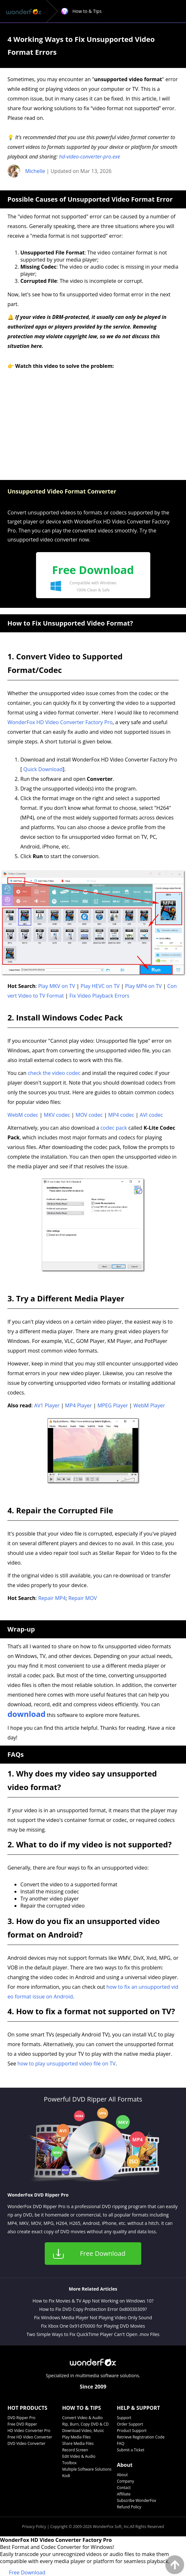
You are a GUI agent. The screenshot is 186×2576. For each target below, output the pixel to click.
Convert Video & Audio (82, 2417)
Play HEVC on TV (99, 986)
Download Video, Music (83, 2430)
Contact (124, 2487)
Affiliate (123, 2494)
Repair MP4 (52, 1598)
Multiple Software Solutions (86, 2469)
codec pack (113, 1127)
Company (125, 2481)
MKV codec (57, 1114)
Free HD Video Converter (29, 2437)
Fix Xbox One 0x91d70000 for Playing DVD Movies (93, 2326)
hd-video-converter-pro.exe (89, 156)
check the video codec (54, 1073)
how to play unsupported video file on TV (66, 2063)
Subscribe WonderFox (136, 2500)
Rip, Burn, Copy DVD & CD (85, 2424)
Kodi (66, 2475)
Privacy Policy (34, 2526)
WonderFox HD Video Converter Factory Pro (60, 722)
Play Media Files (76, 2437)
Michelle (35, 171)
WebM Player (149, 1405)
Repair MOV (82, 1598)
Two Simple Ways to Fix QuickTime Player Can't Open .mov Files (93, 2334)
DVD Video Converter (26, 2443)
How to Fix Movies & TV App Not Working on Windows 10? (93, 2301)
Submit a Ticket (130, 2450)
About (122, 2474)
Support (124, 2417)
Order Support (130, 2424)
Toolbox (69, 2463)
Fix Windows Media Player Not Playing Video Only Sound (93, 2317)
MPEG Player (113, 1405)
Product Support (131, 2430)
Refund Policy (129, 2507)
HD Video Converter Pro (28, 2430)
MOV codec (89, 1114)
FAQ (120, 2443)
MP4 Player (78, 1405)
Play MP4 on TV (143, 986)
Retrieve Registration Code (140, 2437)
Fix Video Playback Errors (99, 995)
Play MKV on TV (56, 986)
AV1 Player (47, 1405)
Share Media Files (78, 2443)
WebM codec (22, 1114)
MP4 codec (121, 1114)
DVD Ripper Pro (21, 2417)
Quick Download (43, 769)
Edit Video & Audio (78, 2456)
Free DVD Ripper (22, 2424)
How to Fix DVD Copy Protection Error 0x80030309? (93, 2309)
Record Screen (75, 2450)
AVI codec (151, 1114)
